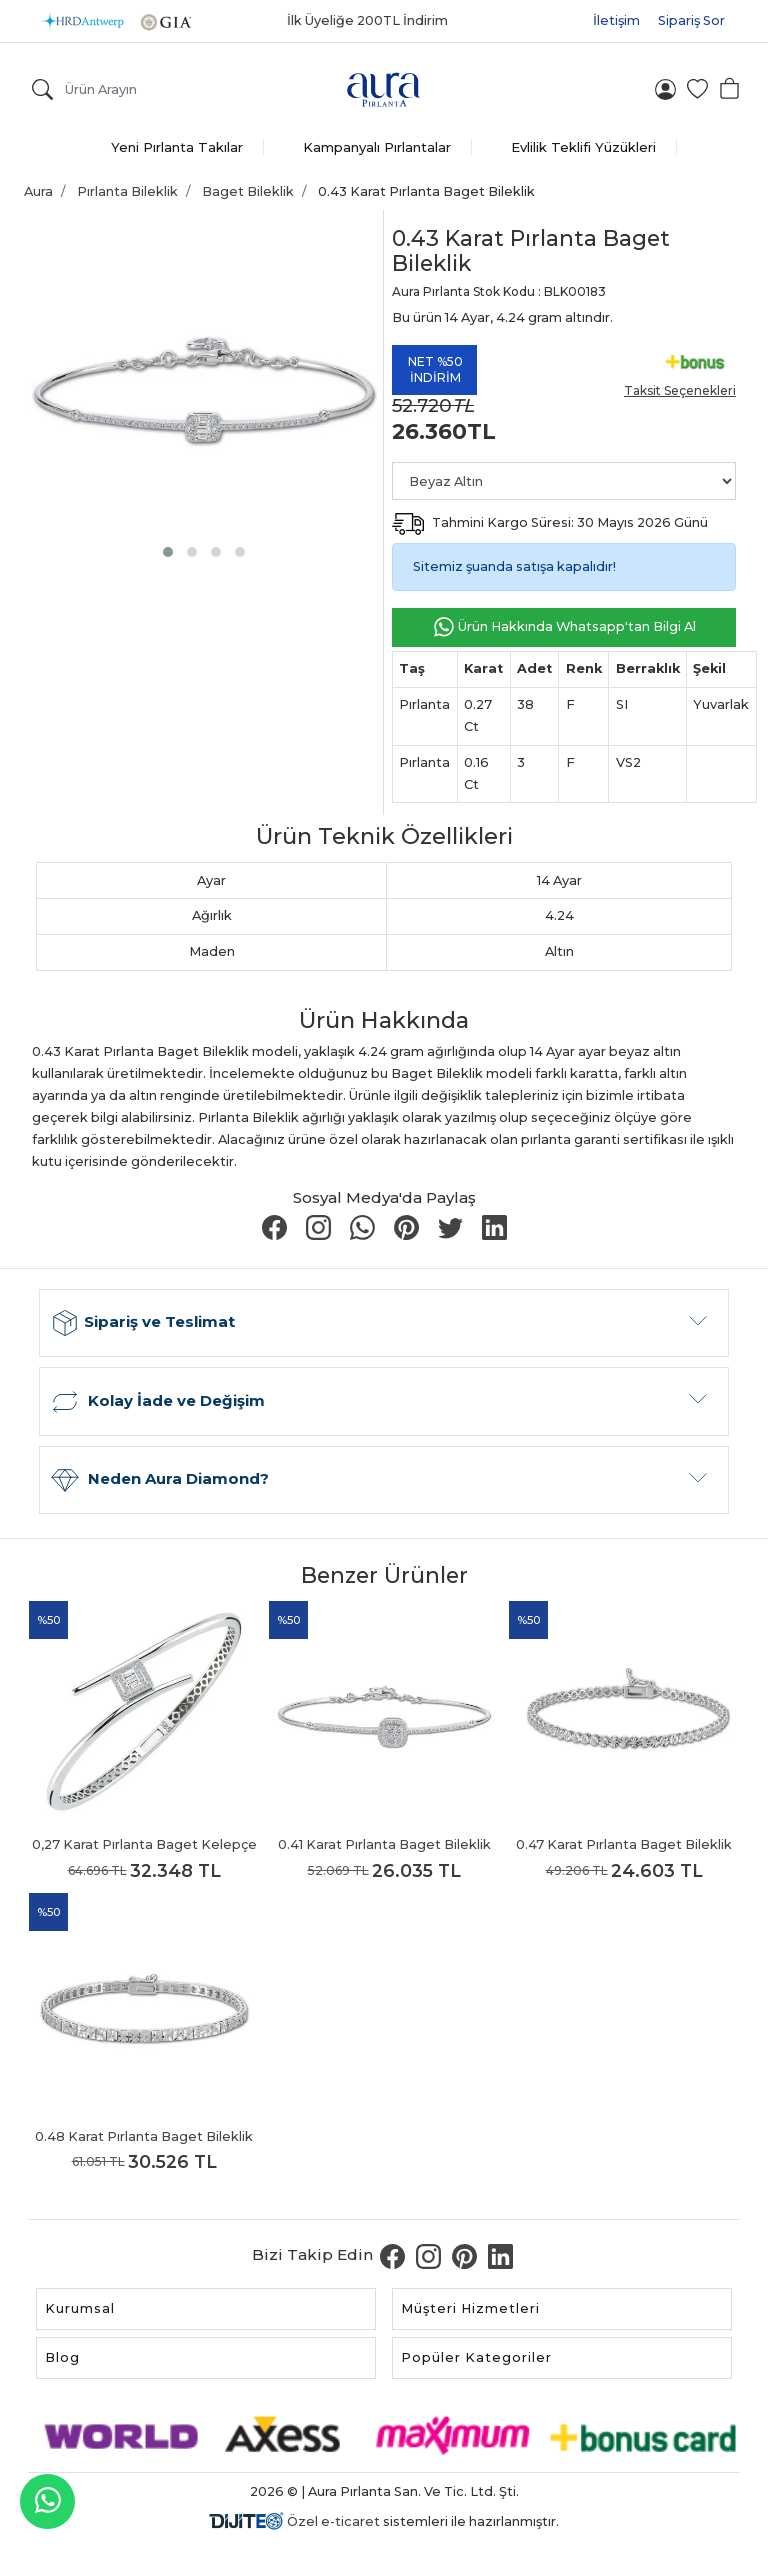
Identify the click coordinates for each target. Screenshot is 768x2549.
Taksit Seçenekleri (680, 390)
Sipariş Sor (691, 20)
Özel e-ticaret (333, 2521)
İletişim (616, 20)
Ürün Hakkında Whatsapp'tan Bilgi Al (564, 628)
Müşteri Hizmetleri (470, 2308)
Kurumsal (80, 2308)
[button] (168, 552)
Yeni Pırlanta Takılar (177, 147)
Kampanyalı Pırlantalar (377, 147)
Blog (62, 2357)
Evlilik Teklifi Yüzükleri (583, 147)
